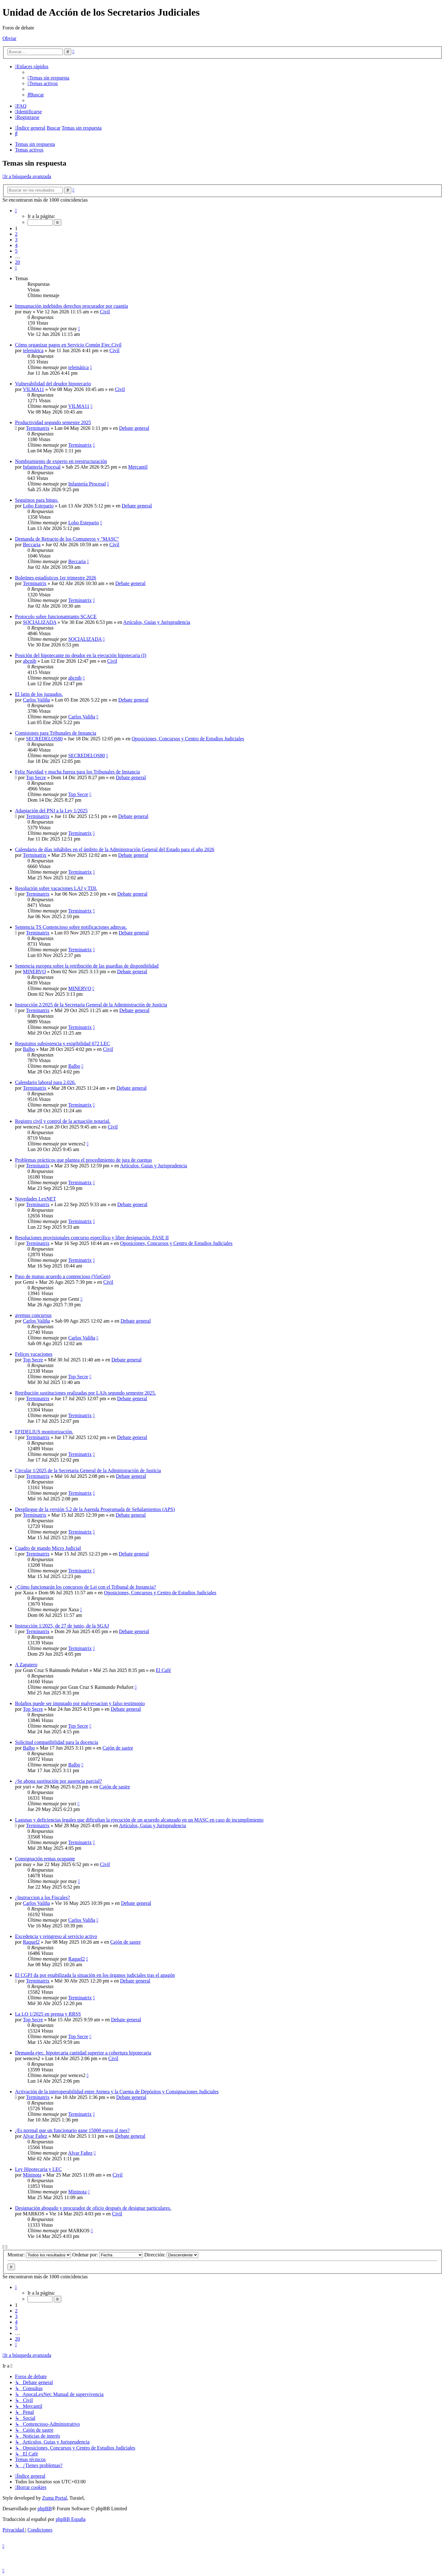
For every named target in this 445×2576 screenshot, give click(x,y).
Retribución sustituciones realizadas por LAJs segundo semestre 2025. (85, 1393)
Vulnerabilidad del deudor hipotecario (53, 383)
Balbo (29, 1049)
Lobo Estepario (38, 505)
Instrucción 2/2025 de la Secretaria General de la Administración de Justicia (91, 1004)
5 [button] (16, 251)
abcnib (29, 661)
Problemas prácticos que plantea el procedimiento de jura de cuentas (83, 1160)
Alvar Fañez (35, 2136)
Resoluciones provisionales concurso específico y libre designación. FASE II (92, 1237)
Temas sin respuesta (35, 144)
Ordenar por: (107, 2254)
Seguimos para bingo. (36, 500)
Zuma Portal (54, 2498)
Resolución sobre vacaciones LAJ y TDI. (56, 888)
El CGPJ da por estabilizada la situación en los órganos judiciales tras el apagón (95, 1975)
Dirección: (171, 2254)
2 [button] (16, 234)
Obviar (9, 38)
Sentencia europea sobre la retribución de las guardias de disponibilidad (87, 966)
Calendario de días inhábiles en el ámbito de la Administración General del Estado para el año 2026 (114, 849)
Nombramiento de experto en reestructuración (61, 461)
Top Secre (36, 777)
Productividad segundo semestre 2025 (53, 422)
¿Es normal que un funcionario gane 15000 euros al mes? (72, 2130)
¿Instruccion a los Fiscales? (42, 1897)
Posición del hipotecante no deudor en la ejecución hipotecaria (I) (80, 655)
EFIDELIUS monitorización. (44, 1431)
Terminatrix (37, 428)
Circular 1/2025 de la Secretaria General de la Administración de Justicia (88, 1470)
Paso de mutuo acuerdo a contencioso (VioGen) (62, 1276)
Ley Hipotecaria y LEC (38, 2169)
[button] (16, 210)
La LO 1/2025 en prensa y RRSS (48, 2014)
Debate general (134, 428)
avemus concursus (33, 1315)
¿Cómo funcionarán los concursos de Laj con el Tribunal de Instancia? (85, 1587)
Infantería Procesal (41, 467)
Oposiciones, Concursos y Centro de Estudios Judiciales (188, 738)
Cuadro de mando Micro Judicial (48, 1548)
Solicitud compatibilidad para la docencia (56, 1742)
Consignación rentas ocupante (45, 1858)
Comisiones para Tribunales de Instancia (55, 733)
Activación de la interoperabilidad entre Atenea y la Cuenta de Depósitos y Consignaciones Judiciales (117, 2091)
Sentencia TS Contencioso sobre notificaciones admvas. (71, 927)
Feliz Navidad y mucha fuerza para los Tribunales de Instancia (77, 771)
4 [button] (16, 245)
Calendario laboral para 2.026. (45, 1082)
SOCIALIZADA (39, 622)
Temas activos (29, 149)
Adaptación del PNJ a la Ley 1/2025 (51, 810)
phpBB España (71, 2519)
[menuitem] (48, 77)
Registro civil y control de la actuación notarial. (62, 1121)
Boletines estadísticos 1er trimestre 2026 (55, 577)
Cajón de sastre (118, 1748)
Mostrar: (39, 2254)
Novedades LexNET (35, 1198)
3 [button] (16, 239)
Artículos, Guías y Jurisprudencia (156, 622)
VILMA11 (33, 389)
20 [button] (17, 262)
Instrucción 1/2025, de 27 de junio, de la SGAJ (62, 1625)
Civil (105, 311)
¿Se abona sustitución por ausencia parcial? (58, 1781)
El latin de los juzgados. (39, 694)
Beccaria (31, 544)
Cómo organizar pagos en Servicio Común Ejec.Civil (68, 344)
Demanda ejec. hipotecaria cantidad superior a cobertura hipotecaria (83, 2052)
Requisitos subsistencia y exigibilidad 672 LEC (62, 1043)
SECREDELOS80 (44, 738)
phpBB (45, 2508)
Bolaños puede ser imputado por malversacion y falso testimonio (80, 1703)
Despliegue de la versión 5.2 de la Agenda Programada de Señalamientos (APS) (95, 1509)
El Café (163, 1670)
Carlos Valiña (36, 699)
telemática (33, 350)
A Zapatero (26, 1664)
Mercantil (138, 467)
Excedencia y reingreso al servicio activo (56, 1936)
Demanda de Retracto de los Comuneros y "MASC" (67, 539)
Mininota (32, 2175)
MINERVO (34, 971)
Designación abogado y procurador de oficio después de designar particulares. (93, 2208)
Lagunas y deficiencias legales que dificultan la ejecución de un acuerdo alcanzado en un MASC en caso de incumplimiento (139, 1820)
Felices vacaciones (34, 1354)
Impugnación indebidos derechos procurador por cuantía (71, 306)
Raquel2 (31, 1942)
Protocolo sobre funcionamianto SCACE (56, 616)
